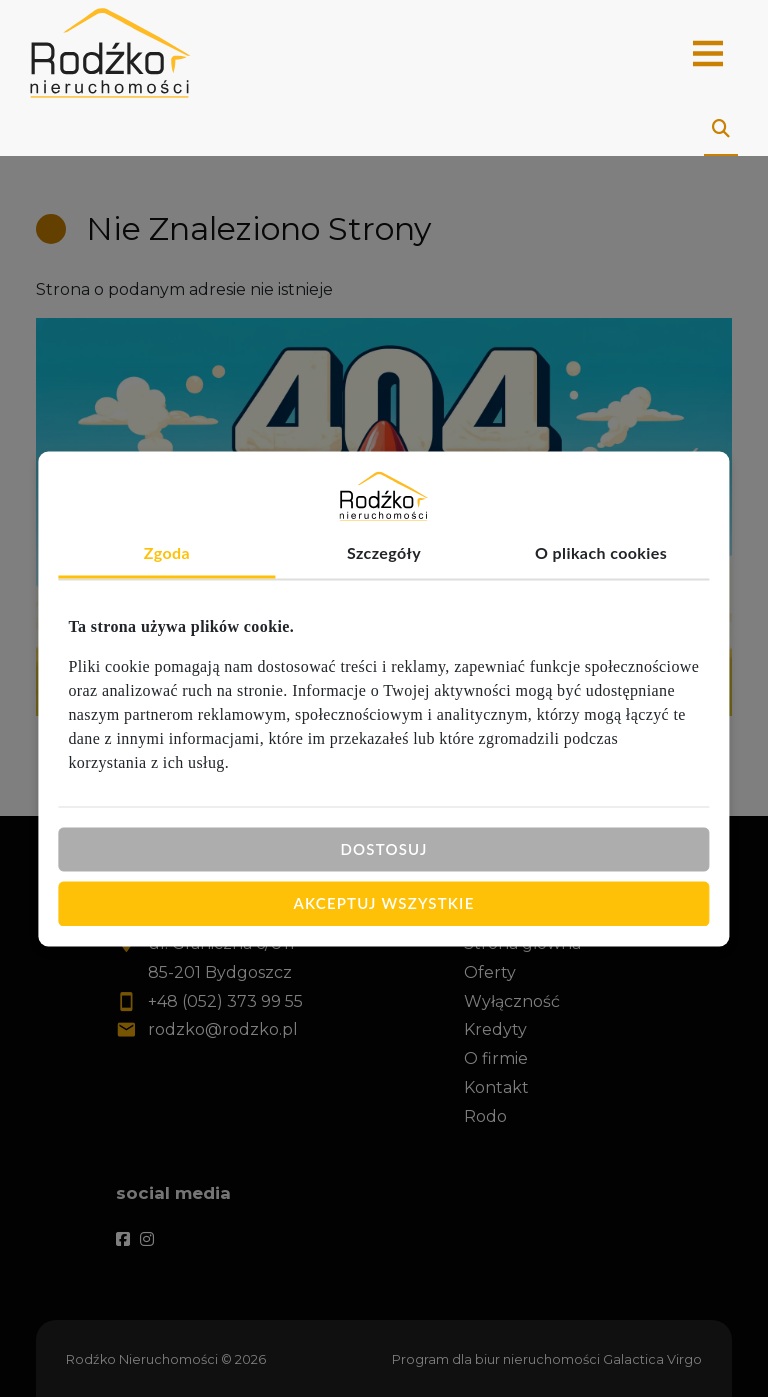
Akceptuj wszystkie (384, 903)
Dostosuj (383, 849)
